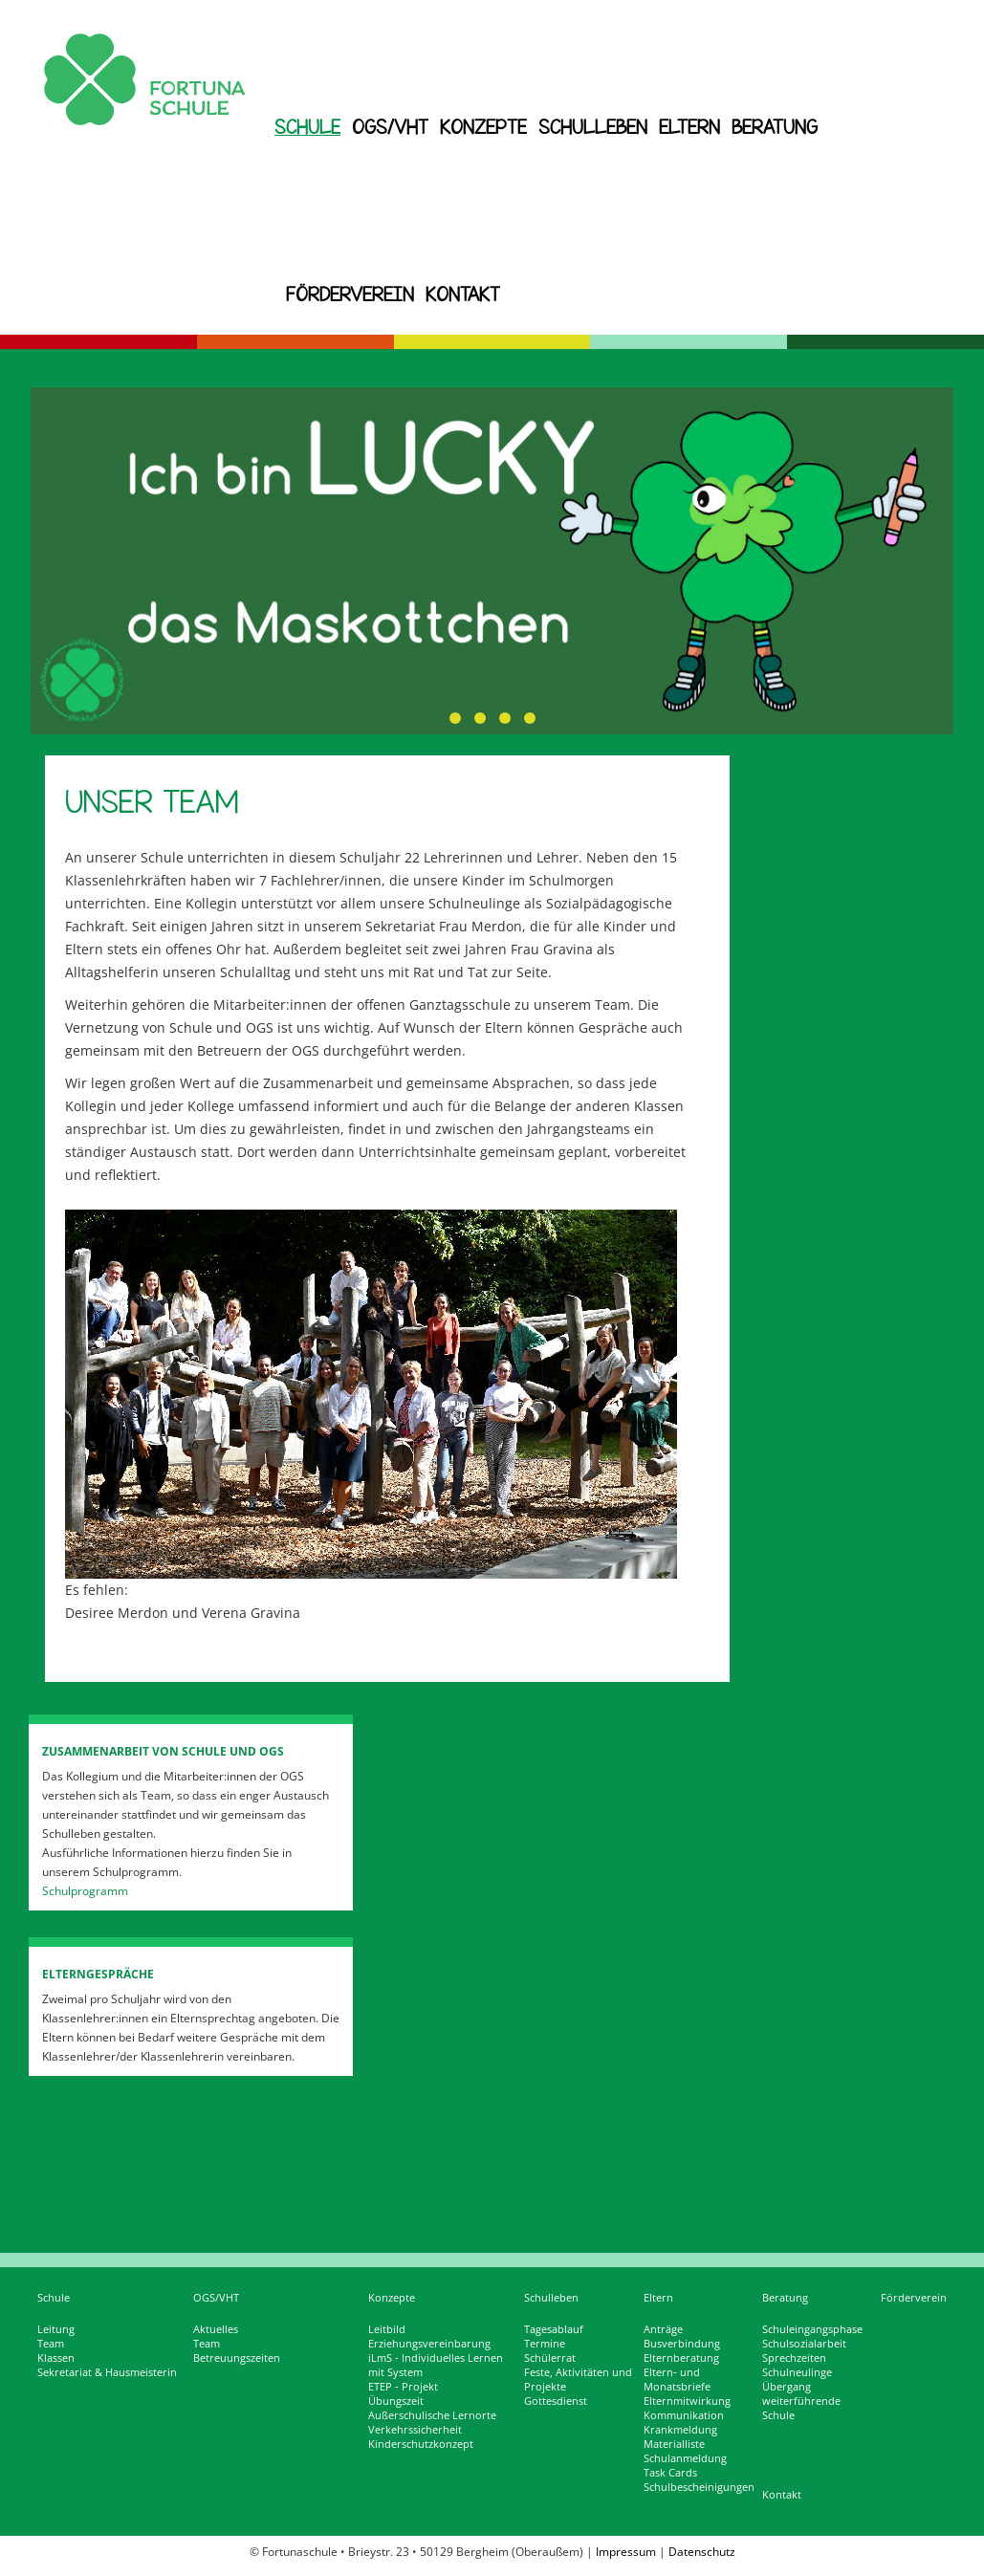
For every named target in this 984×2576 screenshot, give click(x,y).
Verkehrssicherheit (415, 2429)
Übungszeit (396, 2401)
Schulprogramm (85, 1891)
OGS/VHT (390, 127)
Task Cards (670, 2472)
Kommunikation (684, 2415)
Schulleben (592, 127)
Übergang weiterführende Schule (801, 2401)
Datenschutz (701, 2551)
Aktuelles (215, 2329)
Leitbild (386, 2329)
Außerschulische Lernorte (432, 2415)
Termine (544, 2343)
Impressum (626, 2551)
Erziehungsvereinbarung (429, 2343)
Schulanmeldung (685, 2458)
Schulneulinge (797, 2372)
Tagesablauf (553, 2329)
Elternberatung (681, 2358)
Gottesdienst (555, 2401)
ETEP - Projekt (403, 2386)
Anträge (663, 2329)
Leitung (56, 2329)
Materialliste (674, 2444)
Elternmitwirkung (687, 2401)
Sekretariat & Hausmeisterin (107, 2372)
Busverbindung (682, 2343)
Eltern (689, 127)
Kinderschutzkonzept (420, 2444)
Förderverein (350, 294)
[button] (455, 718)
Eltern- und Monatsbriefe (677, 2379)
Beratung (775, 127)
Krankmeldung (680, 2429)
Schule (307, 127)
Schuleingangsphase (812, 2329)
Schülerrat (550, 2358)
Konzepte (483, 127)
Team (50, 2343)
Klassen (56, 2358)
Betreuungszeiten (236, 2358)
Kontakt (463, 294)
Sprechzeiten (794, 2358)
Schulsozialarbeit (804, 2343)
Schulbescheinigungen (699, 2487)
